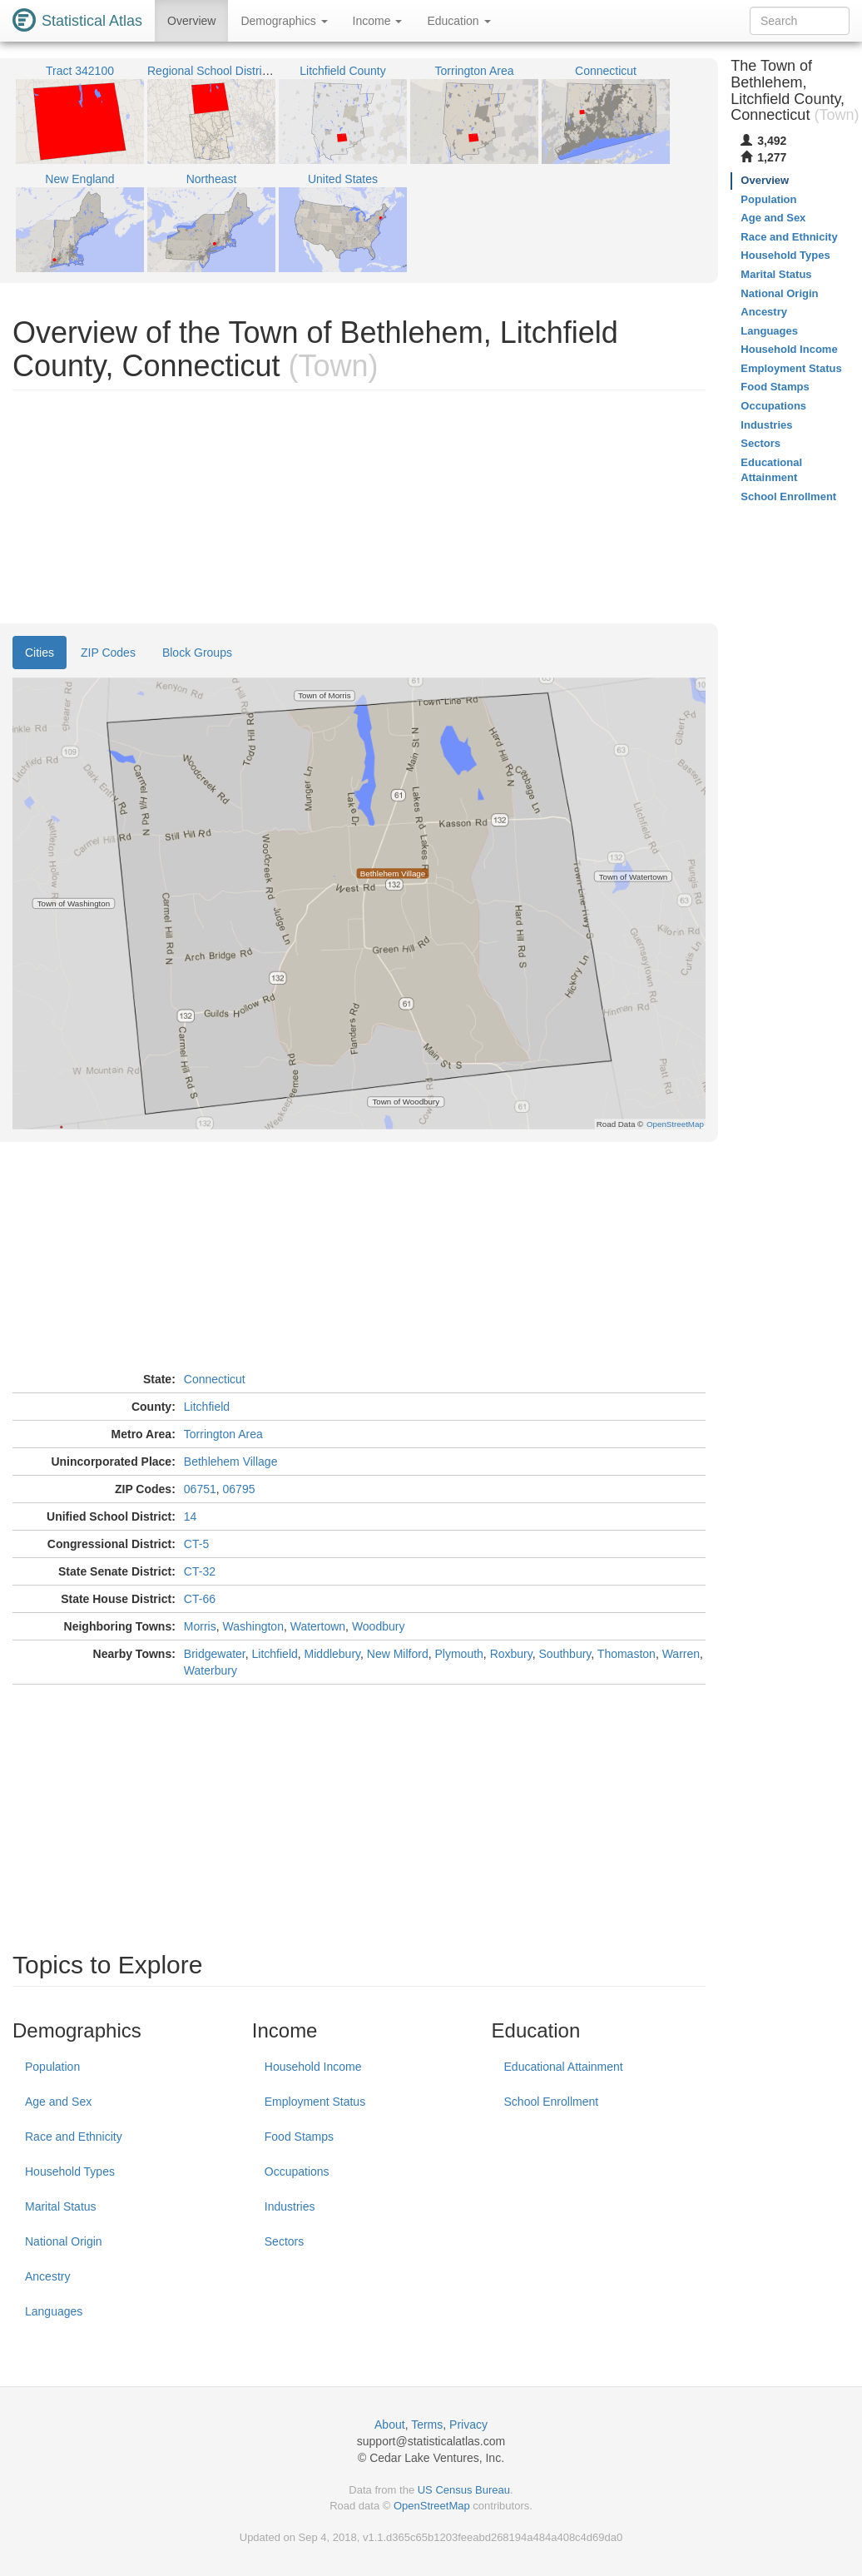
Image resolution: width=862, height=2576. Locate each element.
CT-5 (196, 1544)
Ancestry (47, 2276)
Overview (191, 20)
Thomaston (626, 1653)
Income (378, 20)
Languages (53, 2311)
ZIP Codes (108, 652)
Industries (290, 2206)
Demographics (283, 20)
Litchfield (207, 1406)
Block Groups (197, 652)
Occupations (297, 2171)
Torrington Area (223, 1434)
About (389, 2424)
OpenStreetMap (432, 2505)
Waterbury (210, 1670)
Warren (681, 1653)
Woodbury (378, 1626)
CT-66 (200, 1599)
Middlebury (332, 1653)
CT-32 (200, 1571)
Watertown (317, 1626)
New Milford (398, 1653)
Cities (39, 652)
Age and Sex (58, 2101)
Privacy (468, 2424)
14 (190, 1516)
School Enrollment (551, 2101)
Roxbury (511, 1653)
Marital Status (61, 2206)
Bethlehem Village (231, 1461)
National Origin (63, 2241)
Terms (427, 2424)
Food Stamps (299, 2136)
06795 (239, 1489)
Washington (253, 1626)
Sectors (284, 2241)
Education (458, 20)
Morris (200, 1626)
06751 (200, 1489)
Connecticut (214, 1379)
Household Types (70, 2171)
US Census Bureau (464, 2490)
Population (52, 2066)
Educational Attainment (563, 2066)
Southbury (565, 1653)
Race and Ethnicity (73, 2136)
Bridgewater (214, 1653)
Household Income (313, 2066)
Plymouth (459, 1653)
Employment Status (315, 2101)
